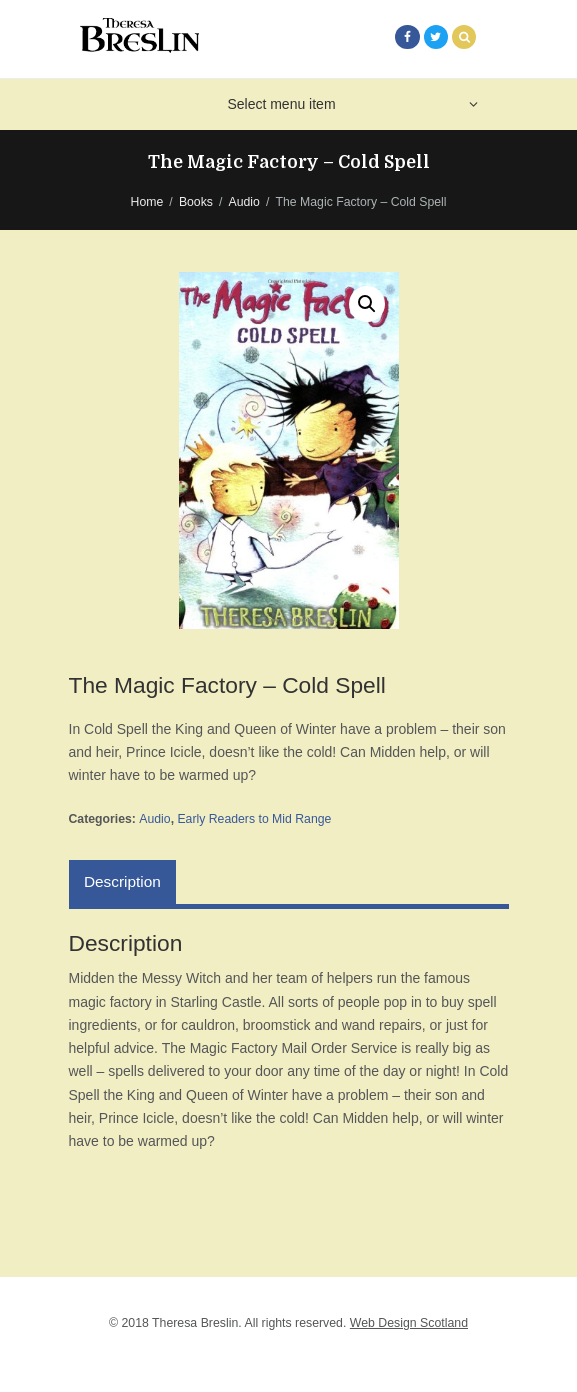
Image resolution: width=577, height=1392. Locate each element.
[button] (367, 304)
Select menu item (281, 104)
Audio (244, 202)
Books (196, 202)
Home (147, 202)
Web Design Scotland (409, 1323)
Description (122, 881)
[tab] (123, 882)
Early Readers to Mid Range (254, 819)
